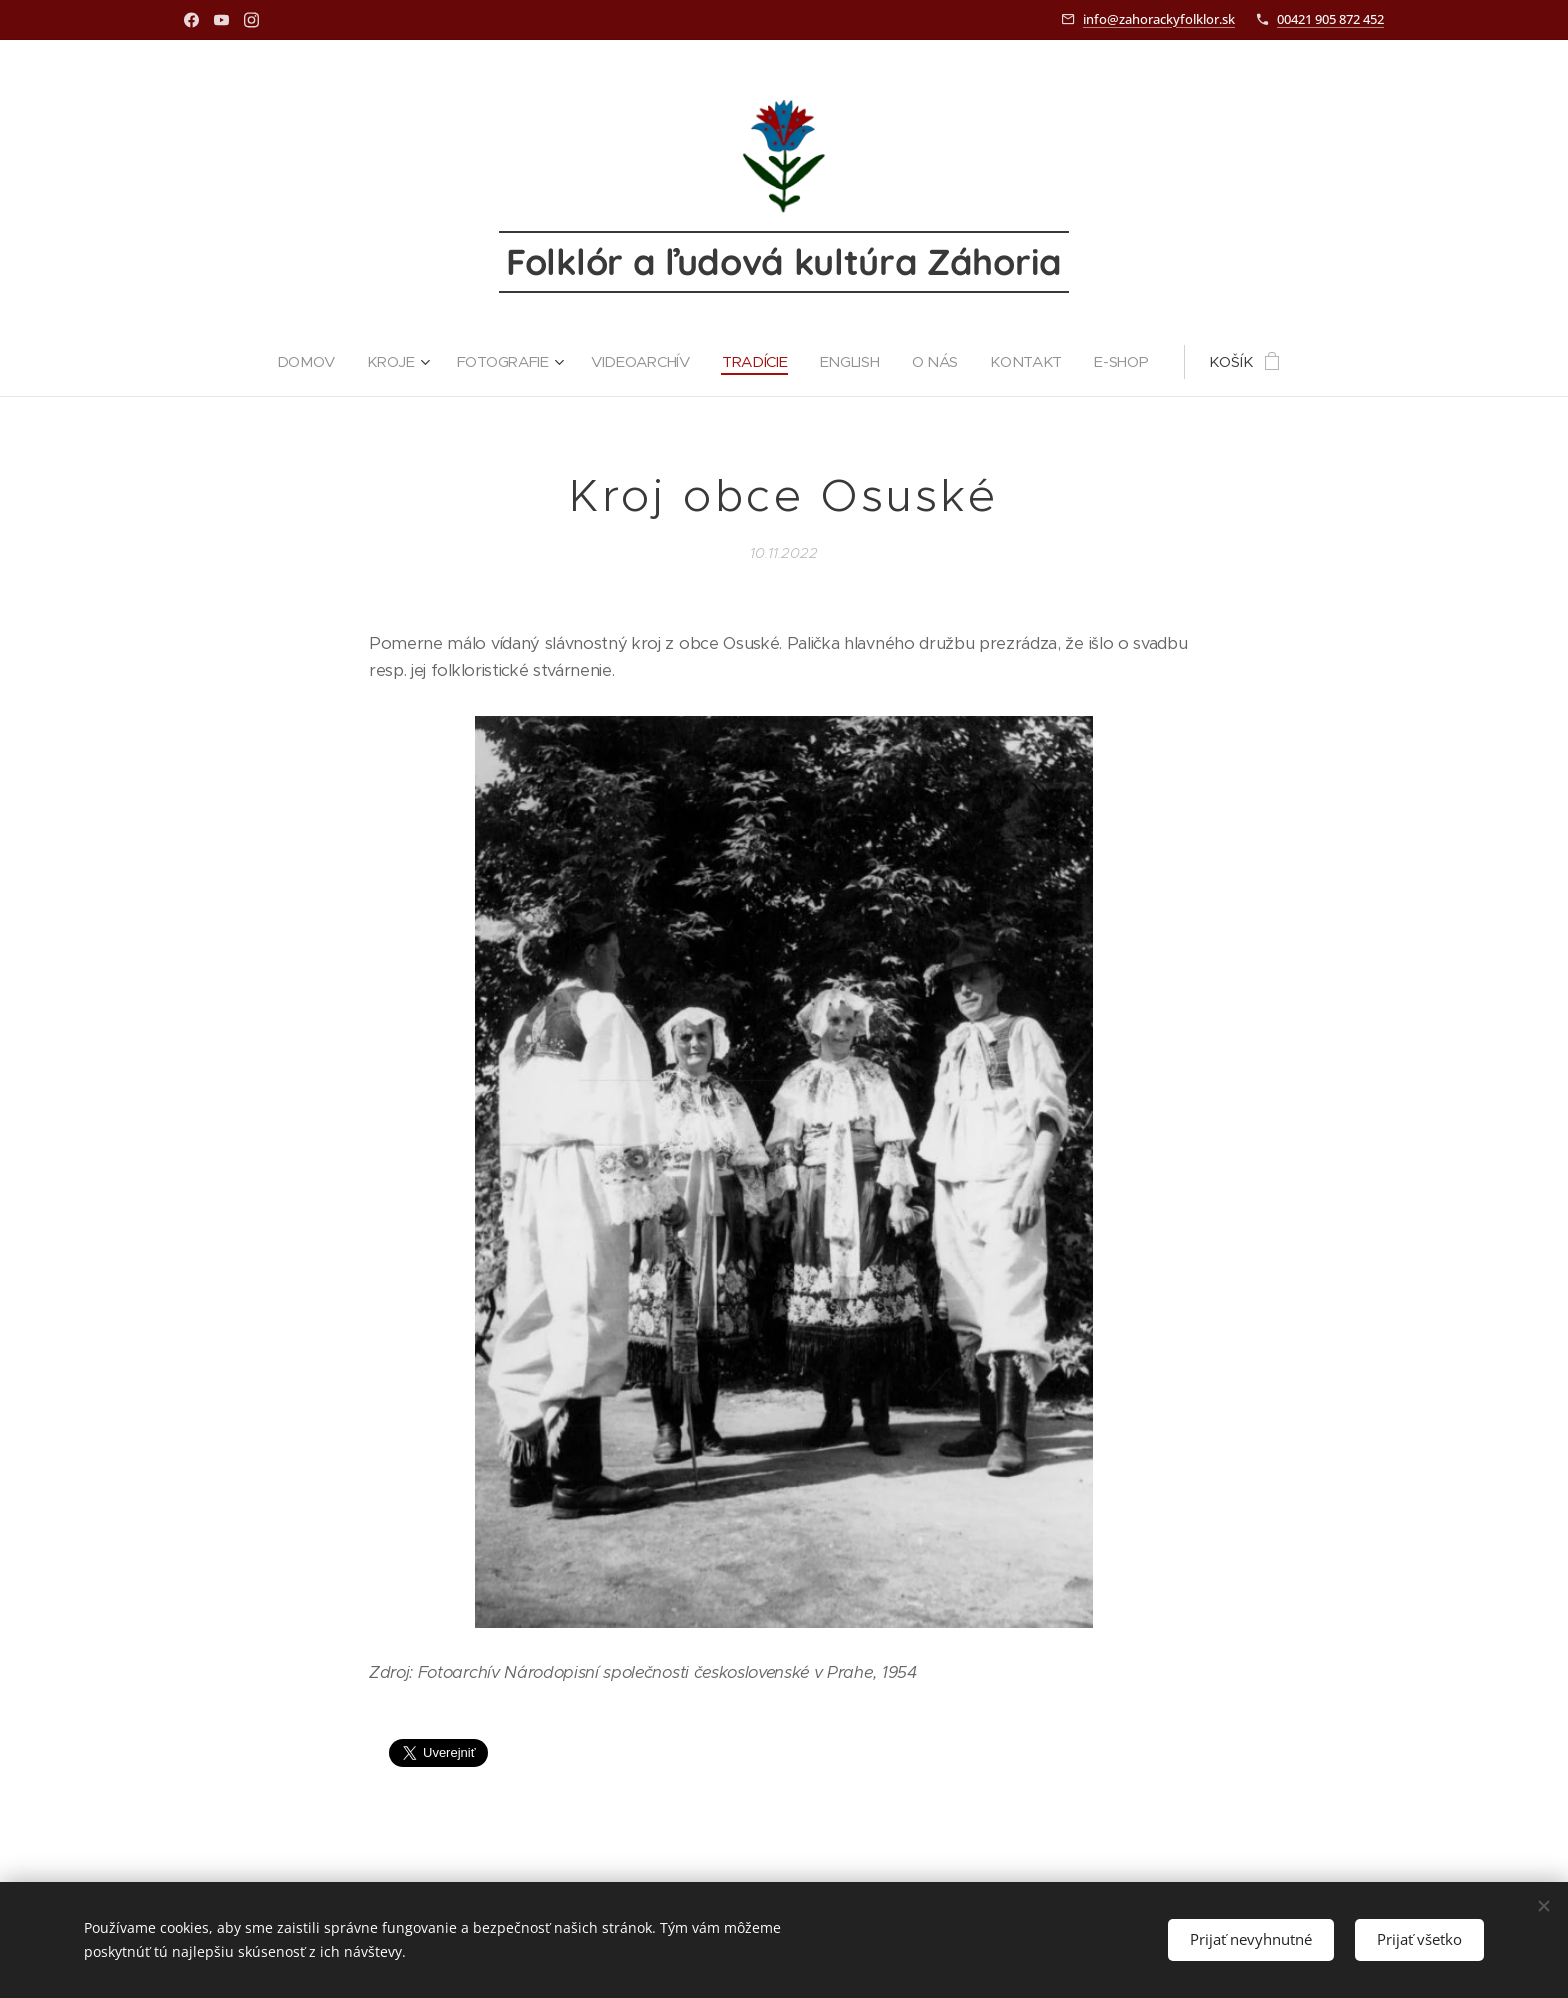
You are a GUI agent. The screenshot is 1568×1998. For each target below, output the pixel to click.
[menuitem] (306, 362)
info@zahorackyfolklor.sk (1159, 19)
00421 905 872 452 (1330, 19)
